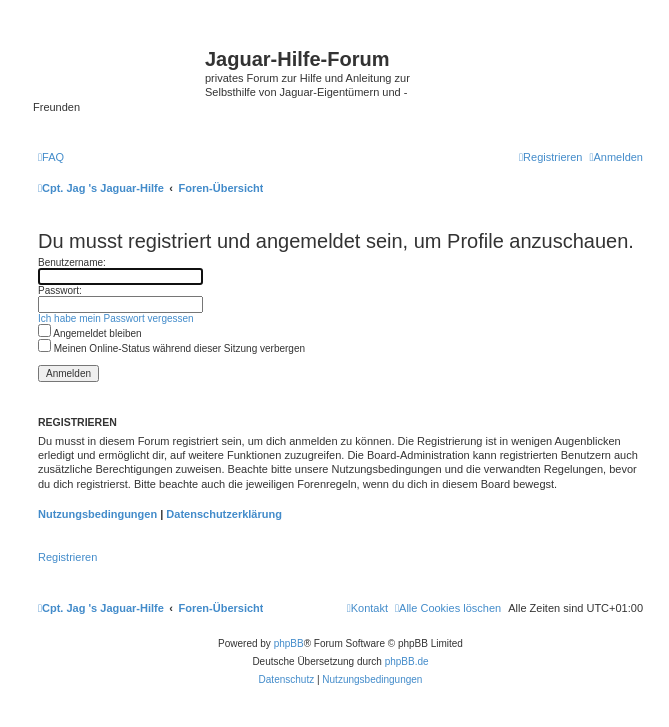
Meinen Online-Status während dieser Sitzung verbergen (171, 348)
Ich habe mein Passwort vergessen (116, 318)
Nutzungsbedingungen (97, 514)
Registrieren (67, 557)
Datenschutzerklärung (224, 514)
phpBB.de (407, 661)
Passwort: (60, 290)
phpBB (289, 643)
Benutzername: (72, 262)
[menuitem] (51, 157)
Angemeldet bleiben (90, 333)
